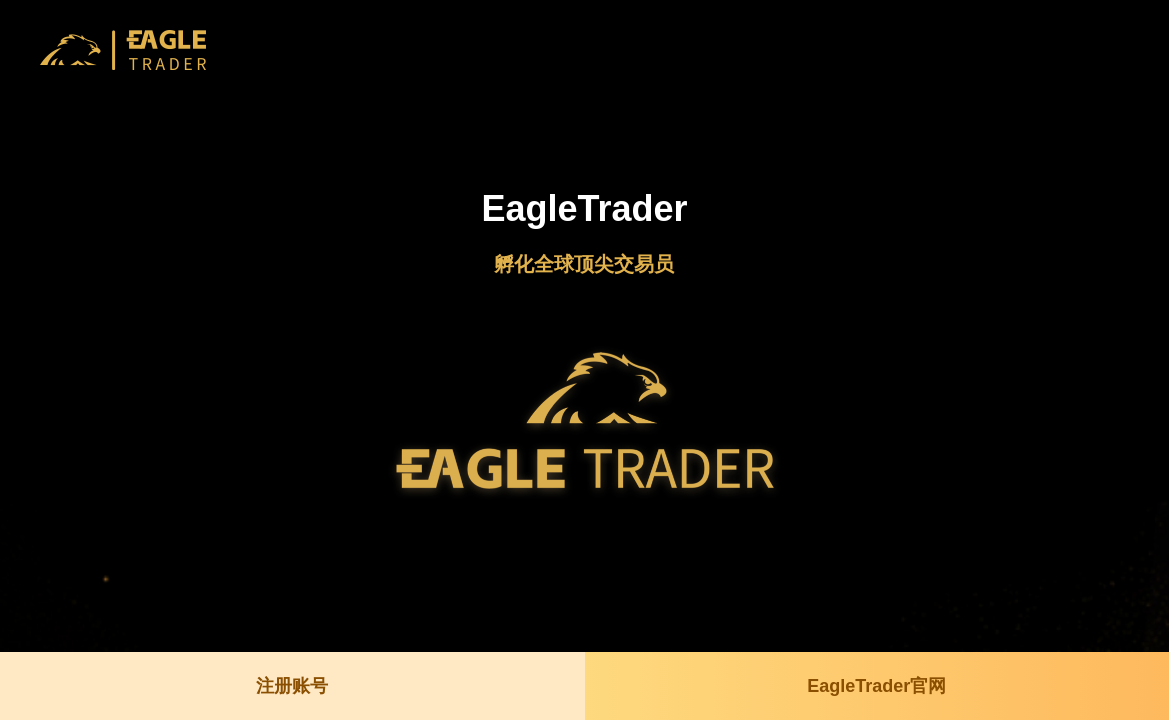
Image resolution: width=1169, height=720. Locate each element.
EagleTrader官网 (876, 686)
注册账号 (292, 686)
